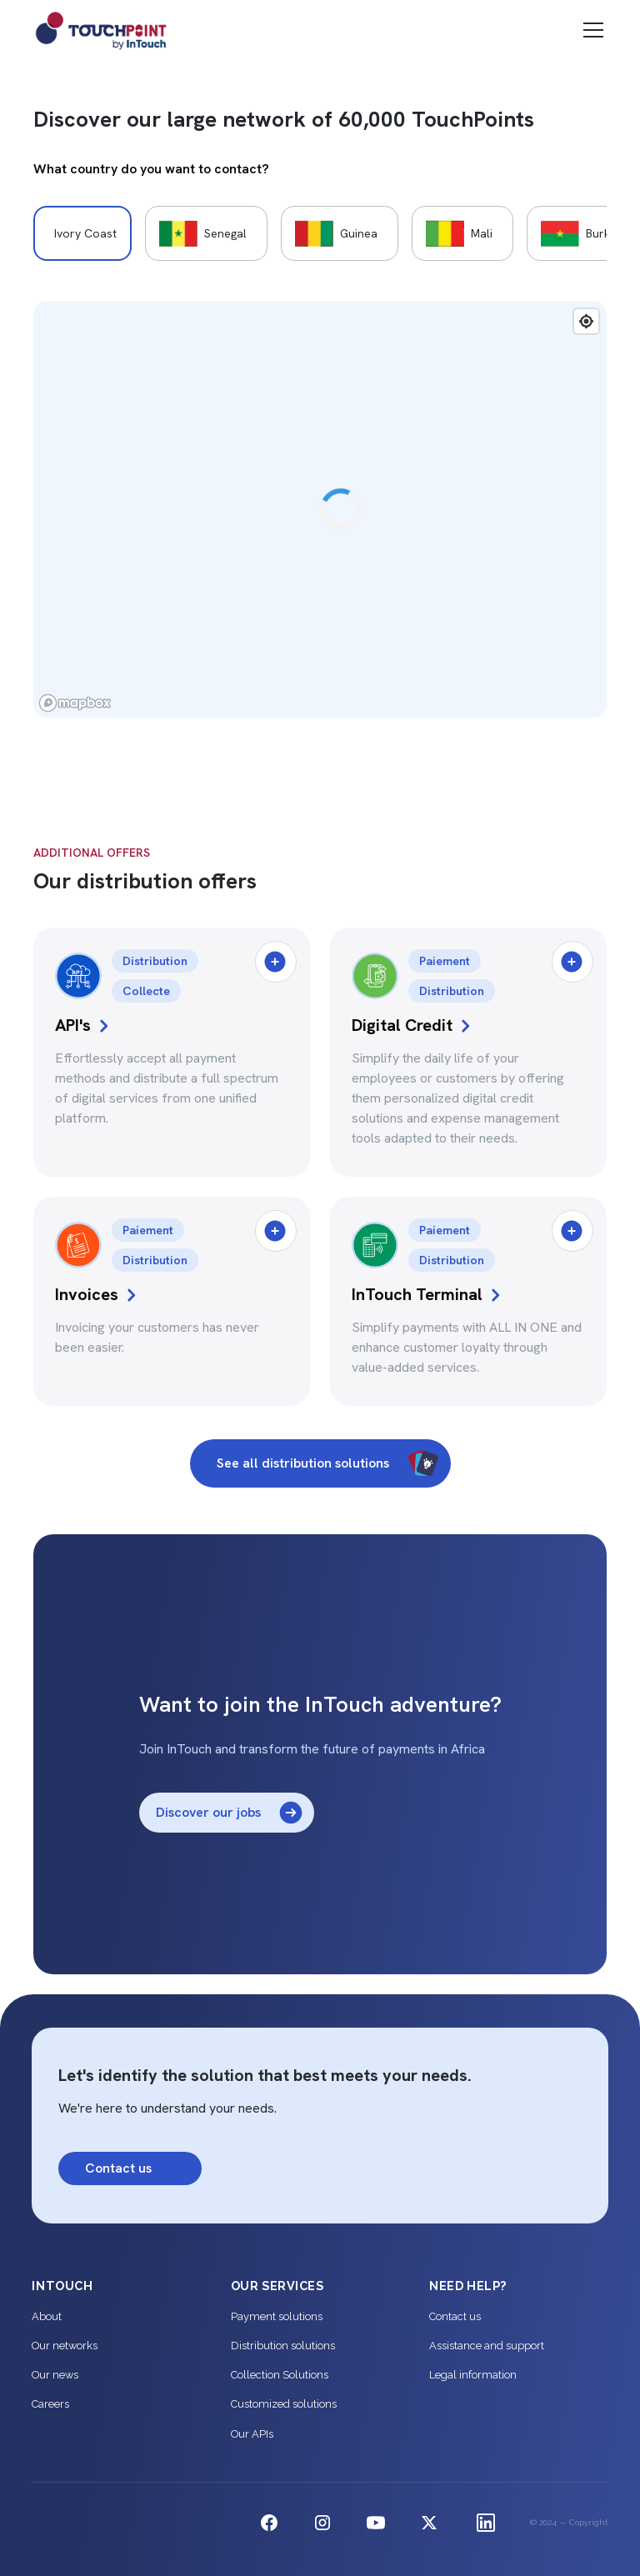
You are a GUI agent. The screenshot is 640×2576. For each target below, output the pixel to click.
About (47, 2316)
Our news (55, 2374)
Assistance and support (486, 2345)
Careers (50, 2404)
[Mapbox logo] (75, 703)
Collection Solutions (279, 2374)
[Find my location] (586, 321)
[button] (590, 30)
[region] (320, 509)
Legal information (473, 2374)
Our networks (65, 2345)
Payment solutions (276, 2316)
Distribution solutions (283, 2345)
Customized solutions (284, 2404)
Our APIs (252, 2434)
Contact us (455, 2316)
